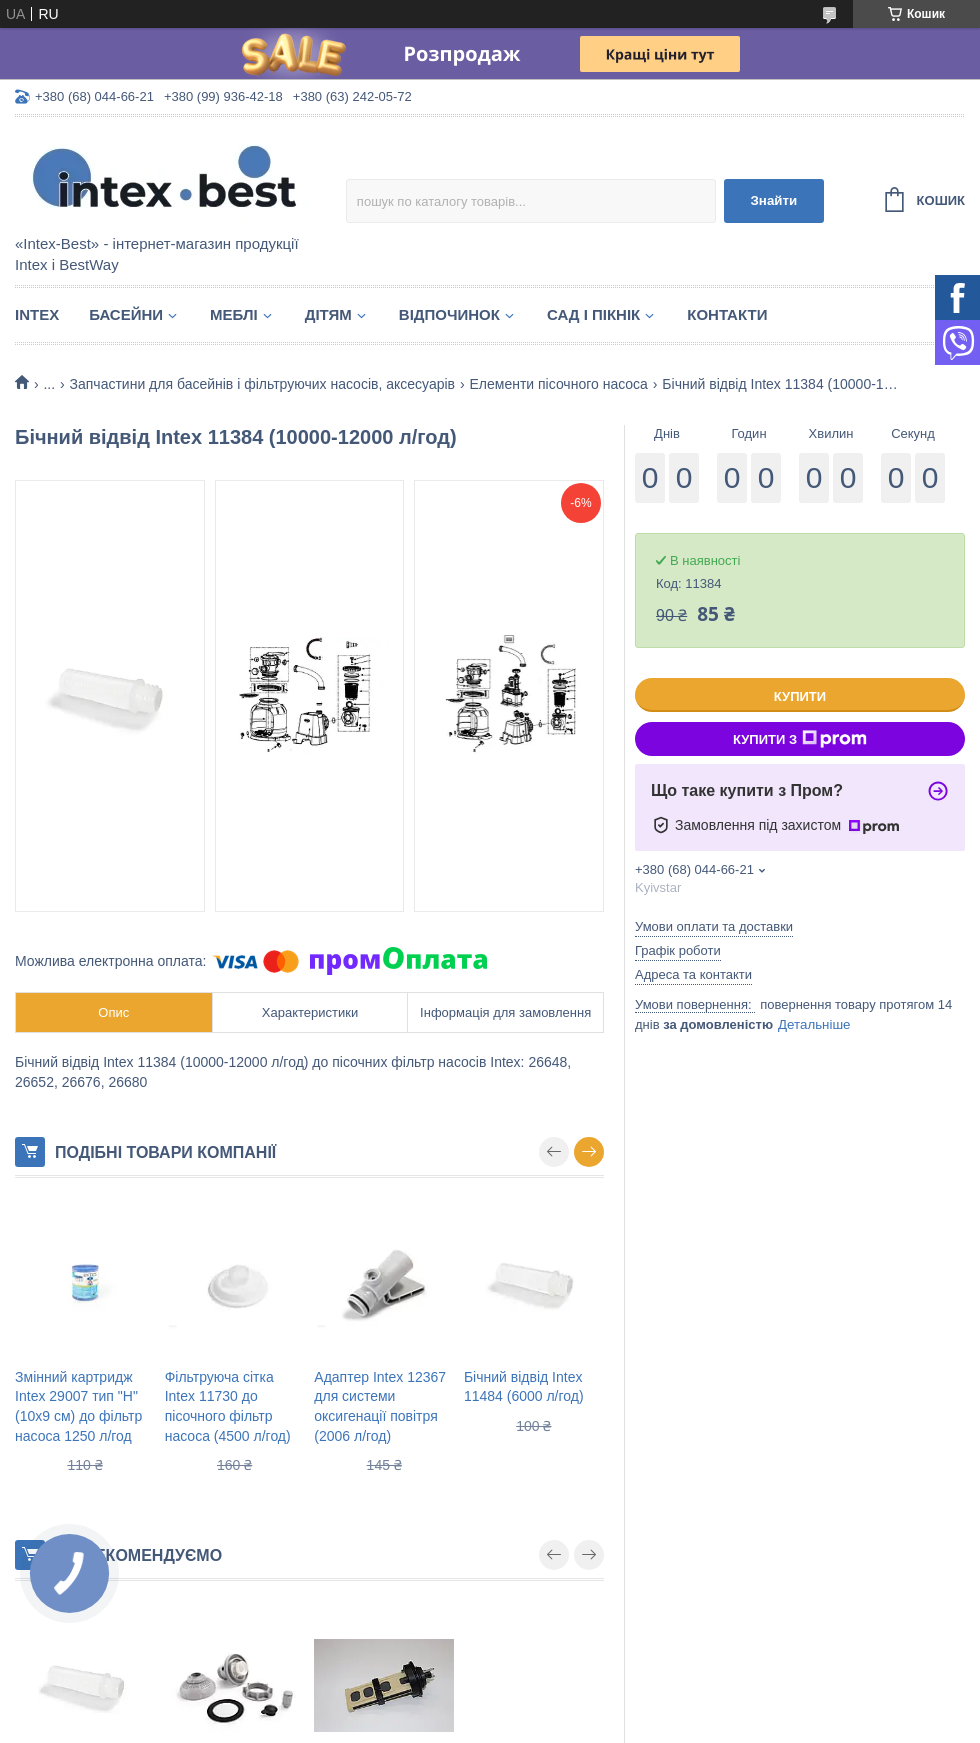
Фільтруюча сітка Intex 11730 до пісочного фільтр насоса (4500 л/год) (228, 1406)
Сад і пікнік (593, 314)
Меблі (234, 314)
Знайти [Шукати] (773, 200)
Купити (800, 696)
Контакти (727, 314)
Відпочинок (449, 314)
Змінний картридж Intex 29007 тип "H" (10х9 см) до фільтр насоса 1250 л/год (78, 1406)
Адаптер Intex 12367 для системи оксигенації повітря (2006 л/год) (380, 1406)
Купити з (800, 739)
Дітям (328, 314)
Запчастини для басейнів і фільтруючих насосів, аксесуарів (263, 384)
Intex (37, 314)
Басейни (126, 314)
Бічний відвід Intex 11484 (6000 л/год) (524, 1387)
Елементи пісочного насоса (558, 384)
